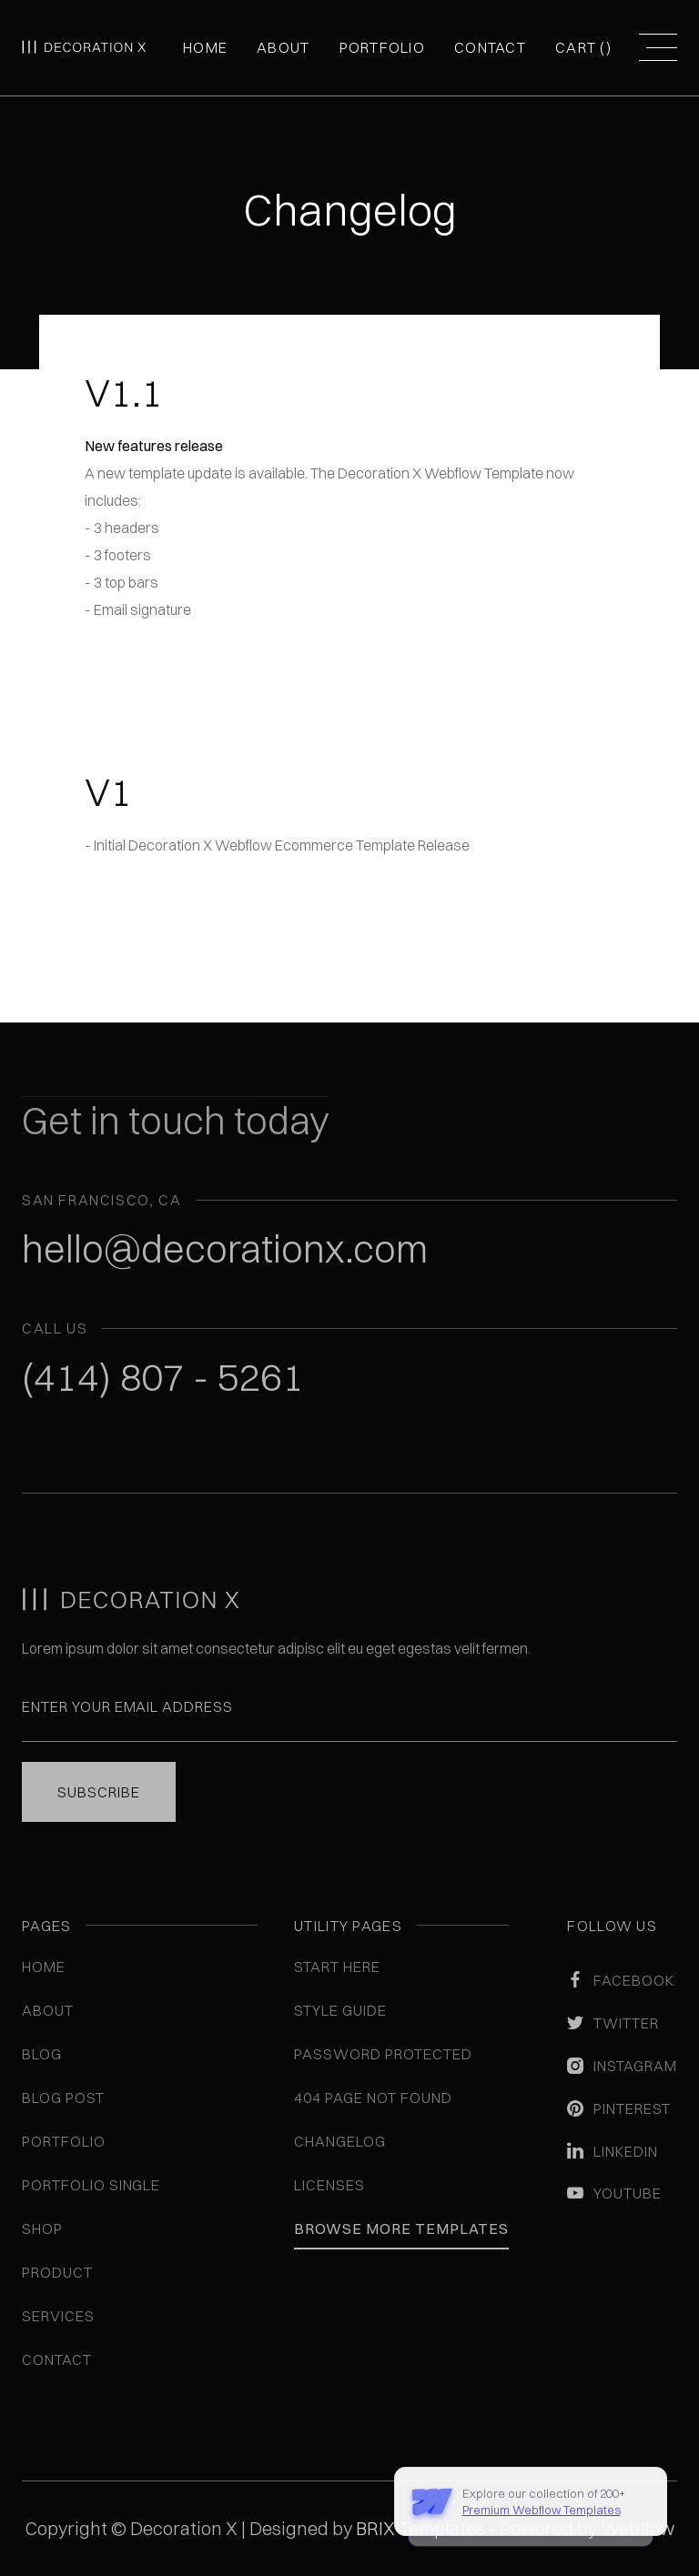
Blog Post (63, 2097)
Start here (337, 1966)
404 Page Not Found (372, 2097)
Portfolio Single (91, 2185)
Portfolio (382, 47)
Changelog (340, 2141)
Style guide (340, 2010)
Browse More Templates (401, 2228)
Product (57, 2272)
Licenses (329, 2185)
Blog (42, 2054)
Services (58, 2316)
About (283, 47)
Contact (490, 47)
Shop (42, 2228)
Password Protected (382, 2054)
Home (205, 47)
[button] (583, 48)
